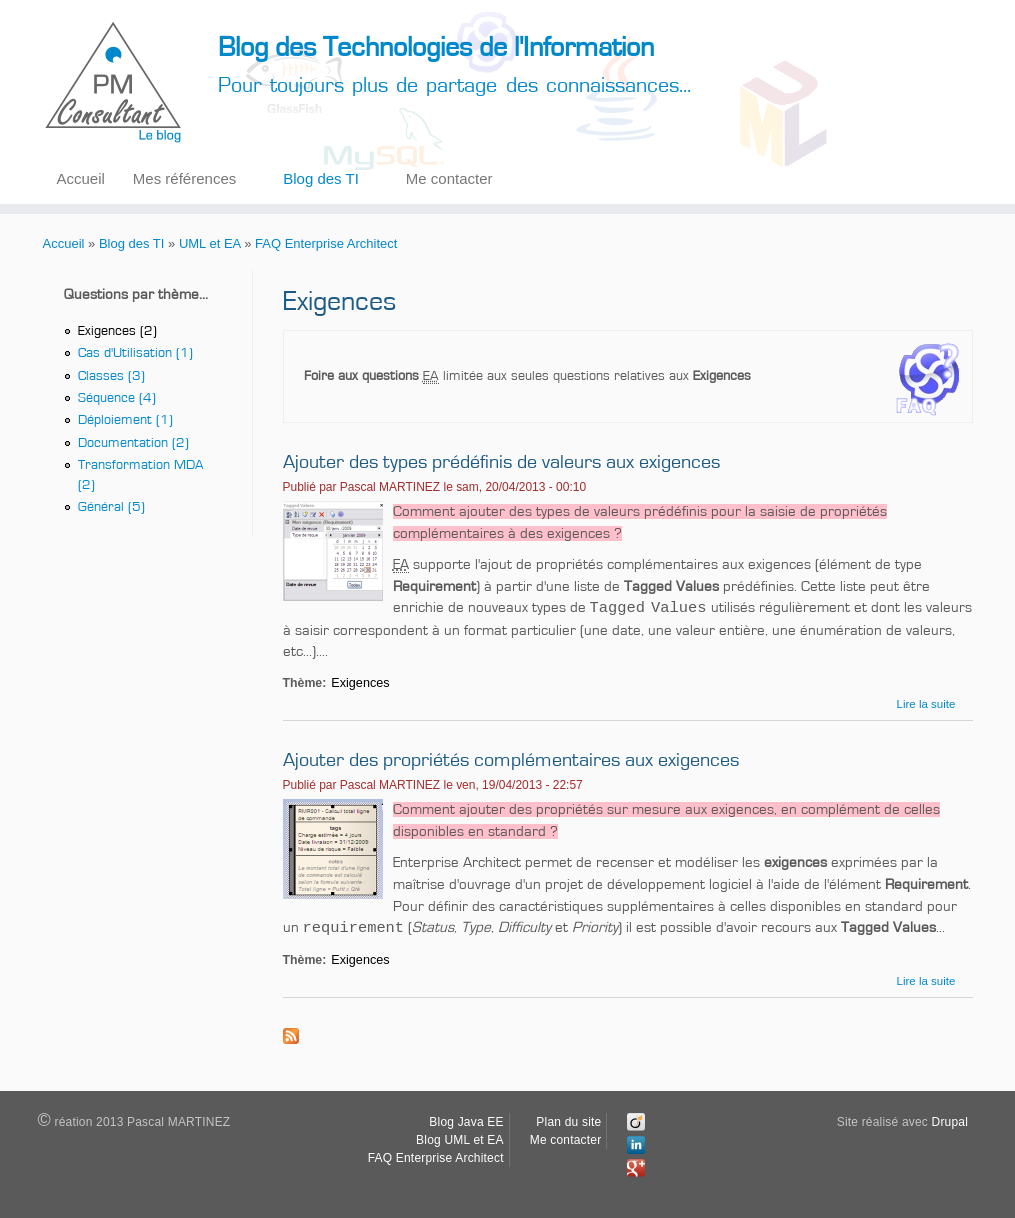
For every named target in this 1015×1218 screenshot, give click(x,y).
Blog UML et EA (460, 1140)
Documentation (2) (133, 443)
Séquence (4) (117, 398)
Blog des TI (321, 178)
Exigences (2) (117, 331)
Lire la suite (926, 704)
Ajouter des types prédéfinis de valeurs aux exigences (501, 462)
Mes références (184, 178)
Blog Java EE (466, 1122)
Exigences (360, 683)
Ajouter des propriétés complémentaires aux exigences (511, 760)
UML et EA (210, 243)
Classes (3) (111, 376)
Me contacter (449, 178)
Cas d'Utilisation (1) (135, 353)
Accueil (81, 178)
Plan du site (568, 1122)
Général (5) (111, 507)
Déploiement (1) (125, 420)
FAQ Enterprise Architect (326, 243)
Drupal (950, 1122)
